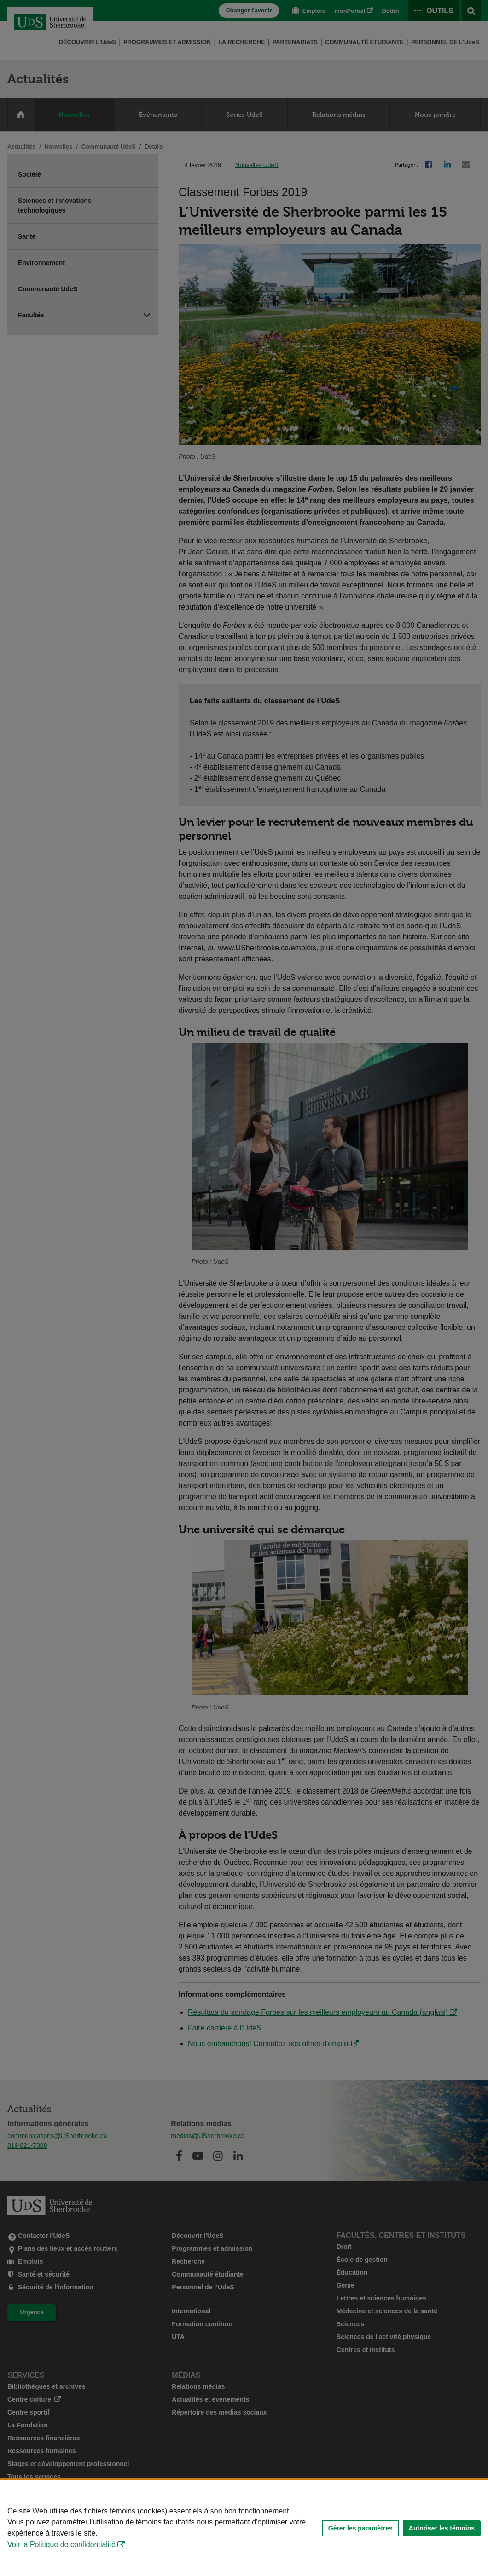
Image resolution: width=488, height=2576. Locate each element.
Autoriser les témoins (442, 2528)
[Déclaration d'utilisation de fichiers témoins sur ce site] (244, 2528)
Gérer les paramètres (360, 2528)
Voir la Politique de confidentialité (61, 2544)
